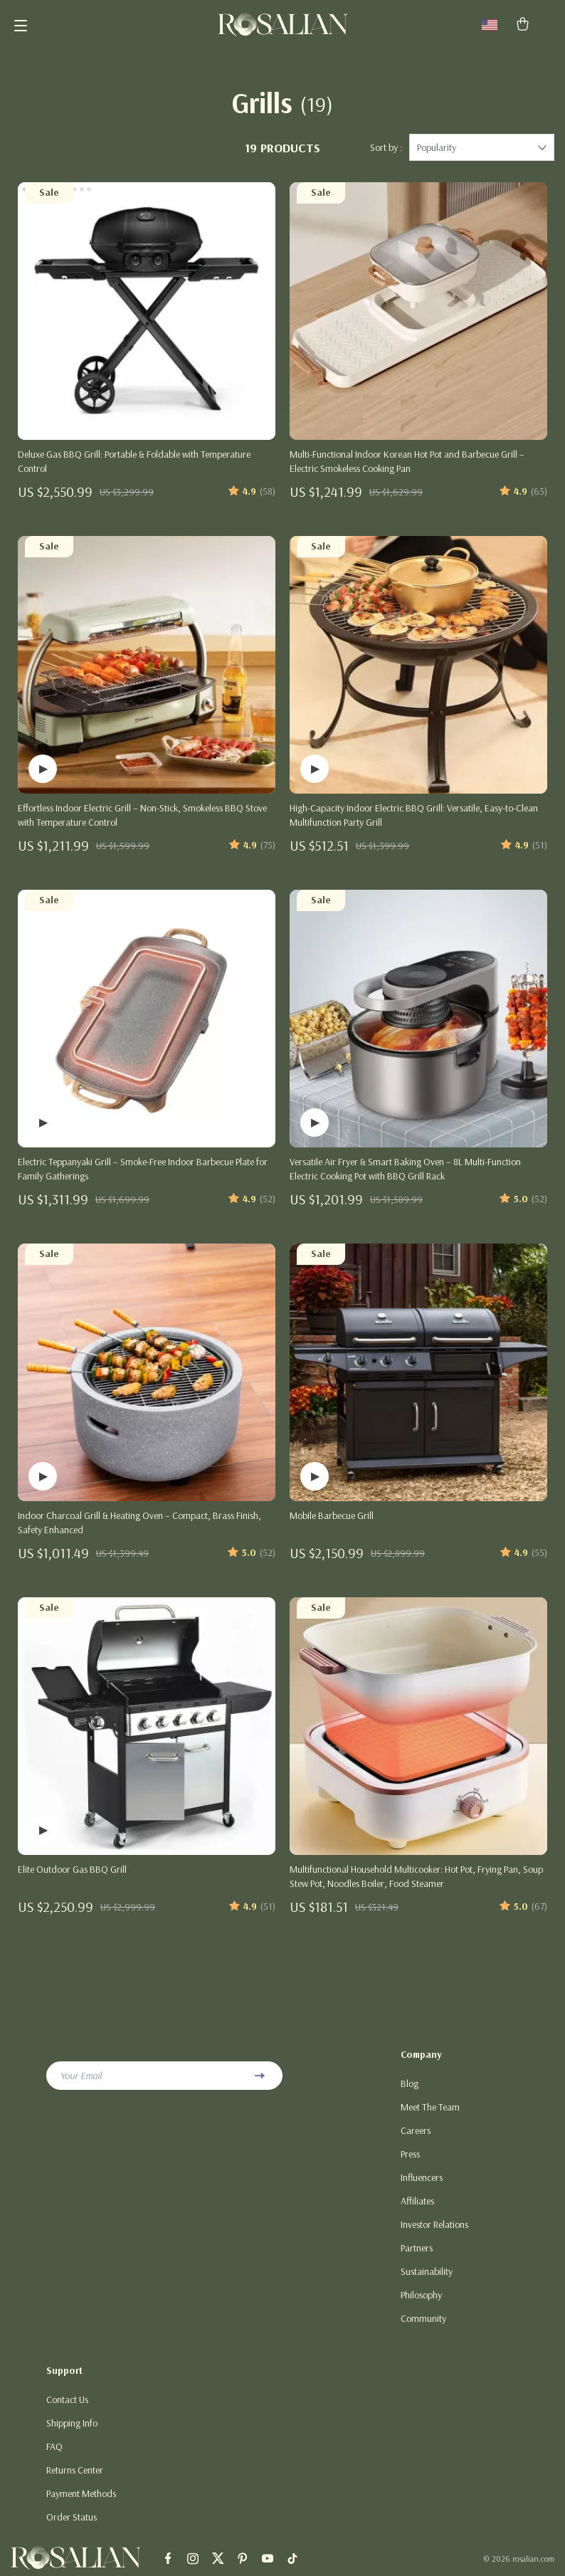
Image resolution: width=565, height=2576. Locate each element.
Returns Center (74, 2470)
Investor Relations (434, 2224)
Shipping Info (71, 2423)
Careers (416, 2130)
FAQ (54, 2446)
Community (423, 2318)
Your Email (81, 2075)
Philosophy (421, 2294)
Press (410, 2153)
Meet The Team (430, 2107)
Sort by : (386, 147)
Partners (417, 2247)
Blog (409, 2083)
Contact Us (67, 2399)
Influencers (422, 2177)
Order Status (71, 2517)
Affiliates (417, 2200)
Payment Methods (81, 2493)
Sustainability (427, 2271)
